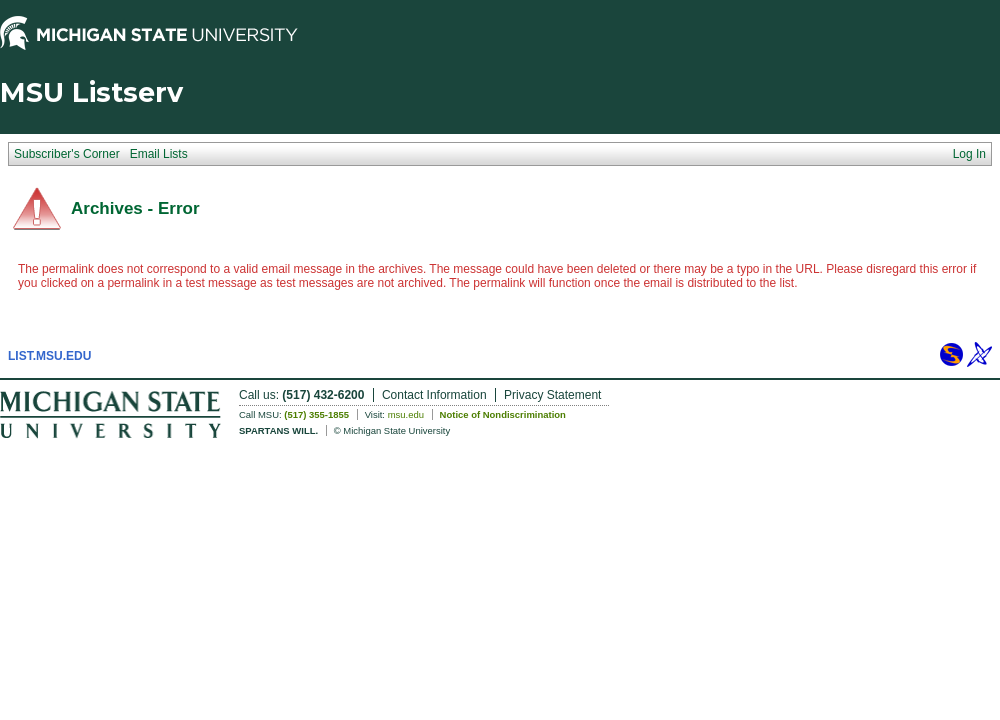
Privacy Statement (552, 395)
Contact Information (434, 395)
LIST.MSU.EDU (49, 356)
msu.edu (406, 414)
